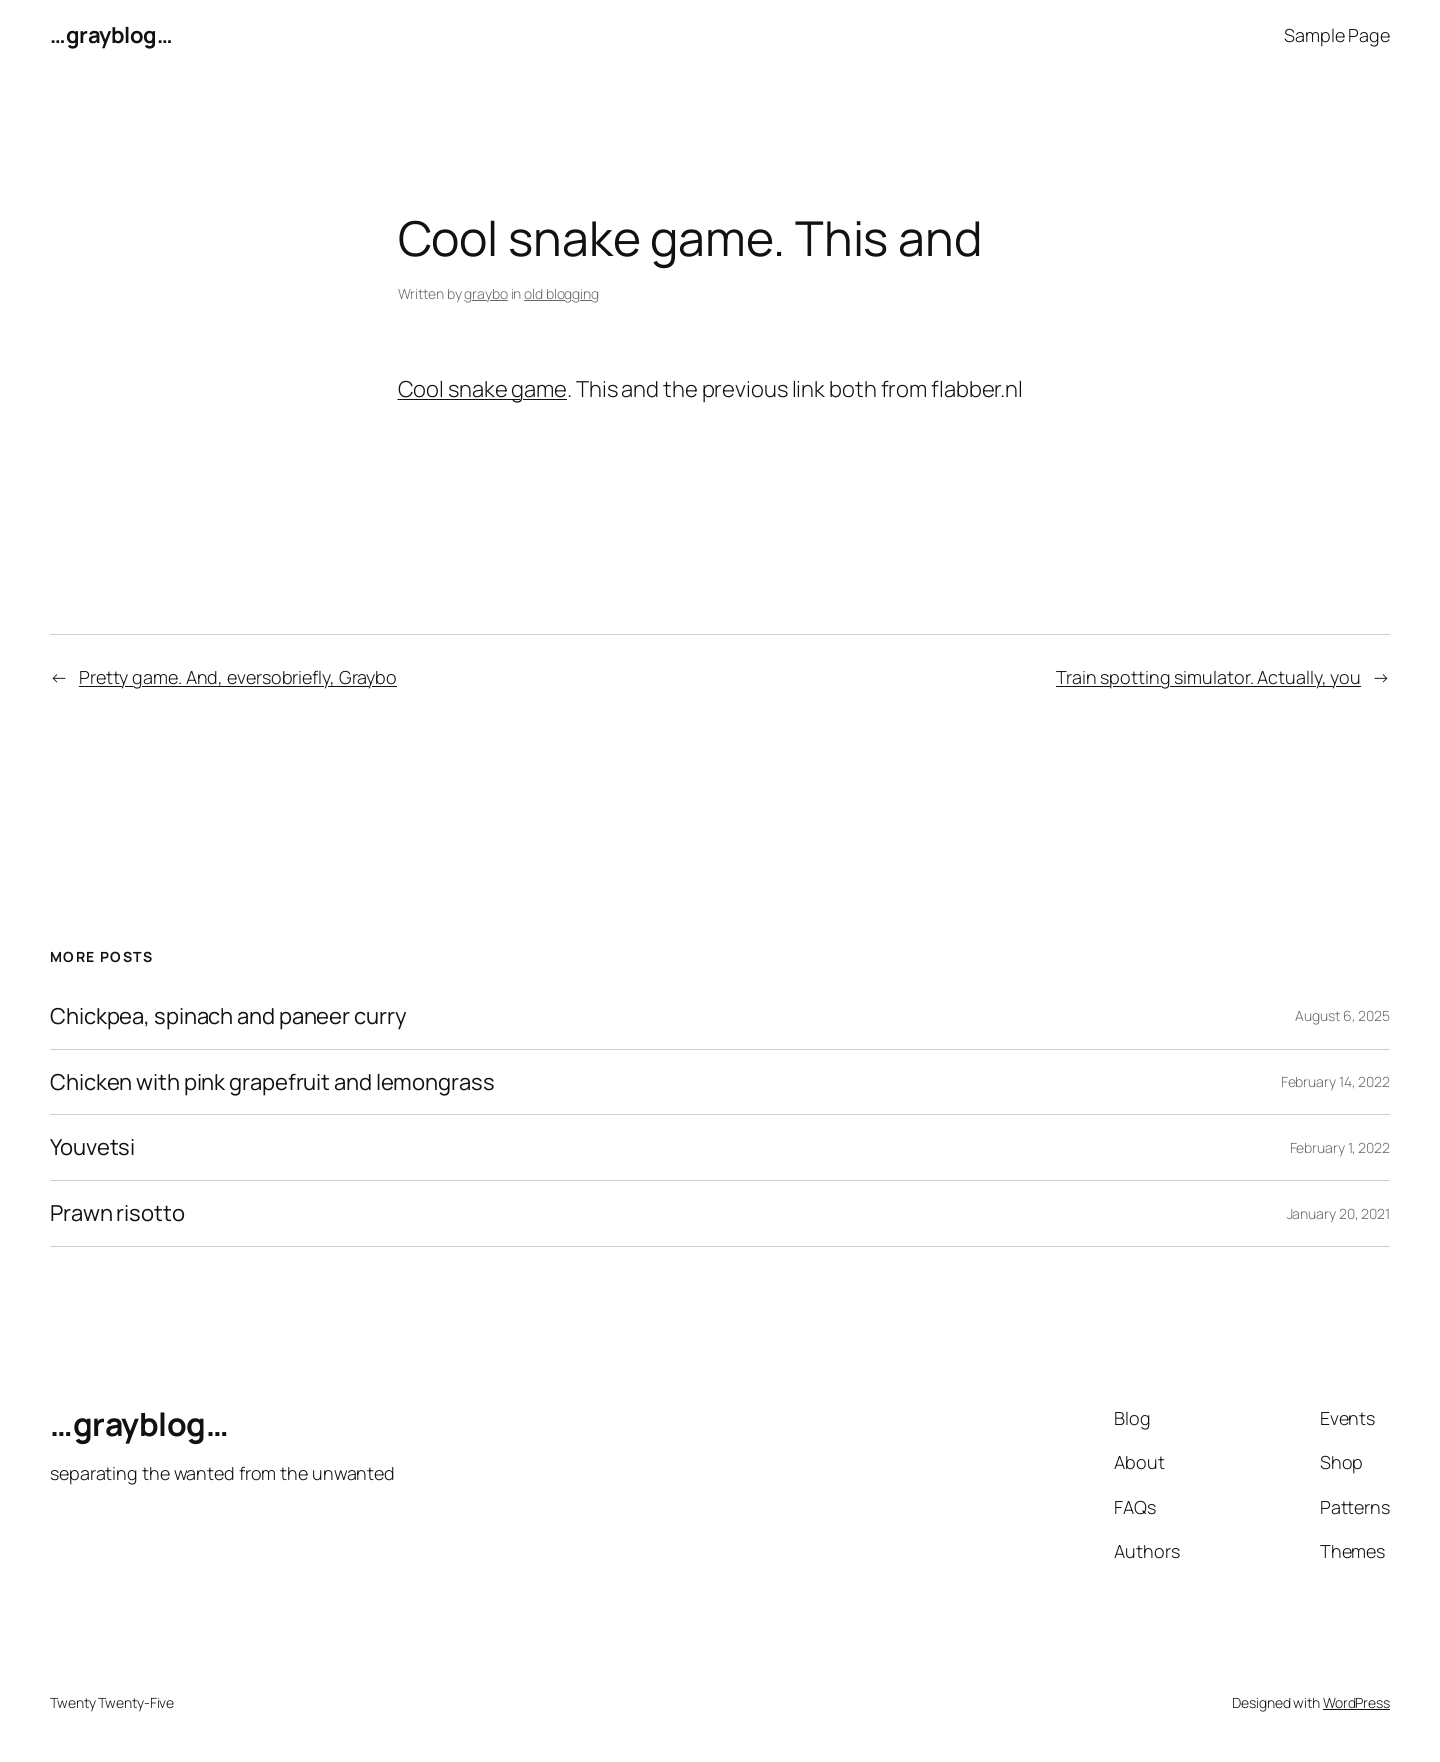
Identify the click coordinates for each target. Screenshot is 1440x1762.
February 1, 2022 (1340, 1147)
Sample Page (1337, 35)
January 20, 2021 (1338, 1213)
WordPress (1356, 1702)
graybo (485, 293)
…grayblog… (111, 35)
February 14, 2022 (1335, 1081)
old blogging (561, 293)
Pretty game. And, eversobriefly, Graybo (238, 677)
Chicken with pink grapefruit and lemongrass (272, 1082)
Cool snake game (483, 389)
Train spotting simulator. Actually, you (1208, 677)
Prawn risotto (117, 1213)
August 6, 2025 (1342, 1015)
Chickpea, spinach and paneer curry (228, 1016)
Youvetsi (92, 1147)
